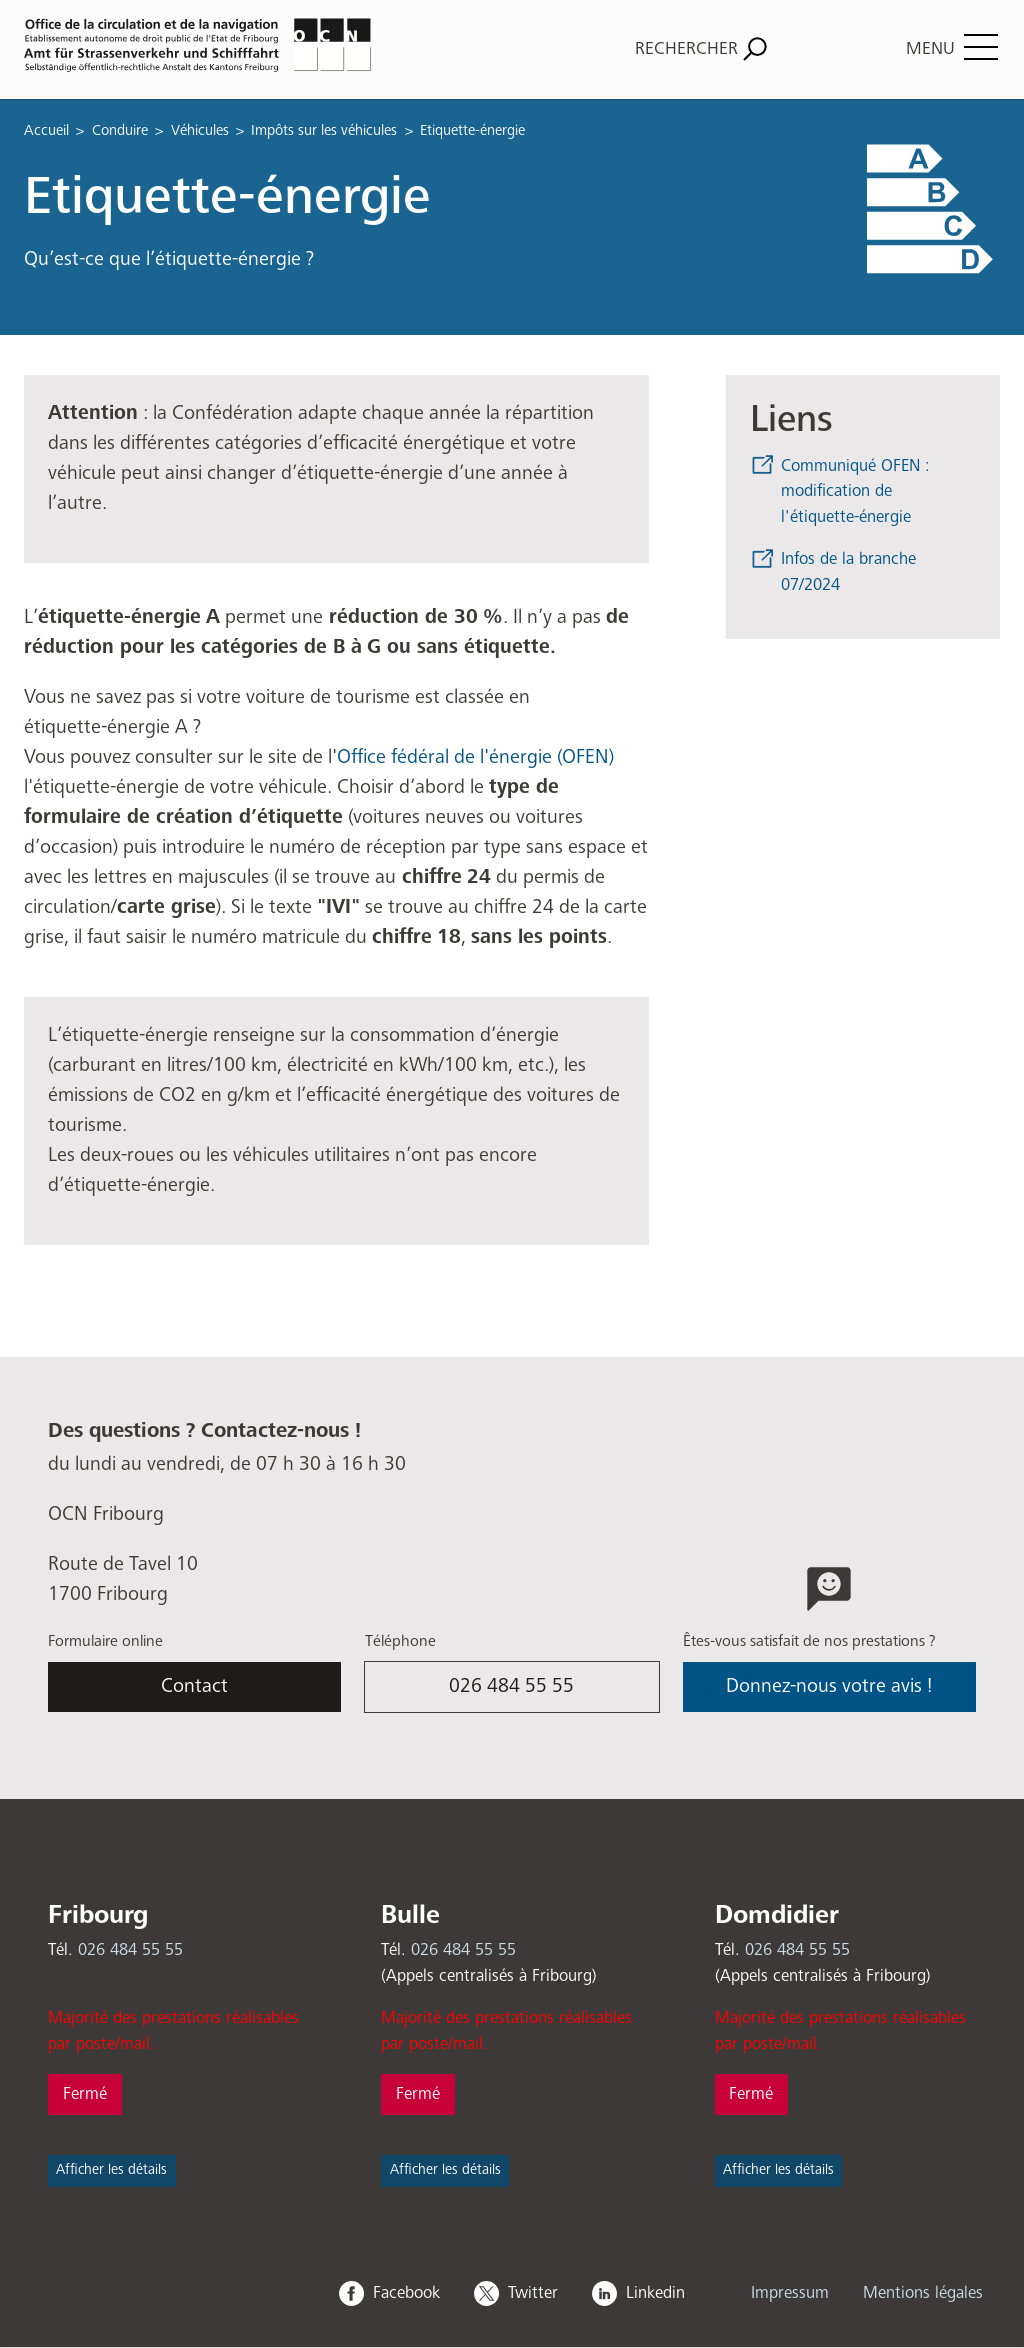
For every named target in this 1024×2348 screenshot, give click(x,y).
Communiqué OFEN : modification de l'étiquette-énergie (855, 492)
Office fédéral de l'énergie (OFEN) (475, 757)
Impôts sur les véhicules (324, 130)
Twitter (533, 2293)
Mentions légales (923, 2293)
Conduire (120, 130)
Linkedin (655, 2293)
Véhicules (200, 130)
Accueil (46, 130)
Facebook (406, 2293)
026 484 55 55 (511, 1686)
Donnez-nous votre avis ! (829, 1686)
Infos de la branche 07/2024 (848, 572)
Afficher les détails (111, 2170)
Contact (194, 1686)
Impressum (790, 2293)
